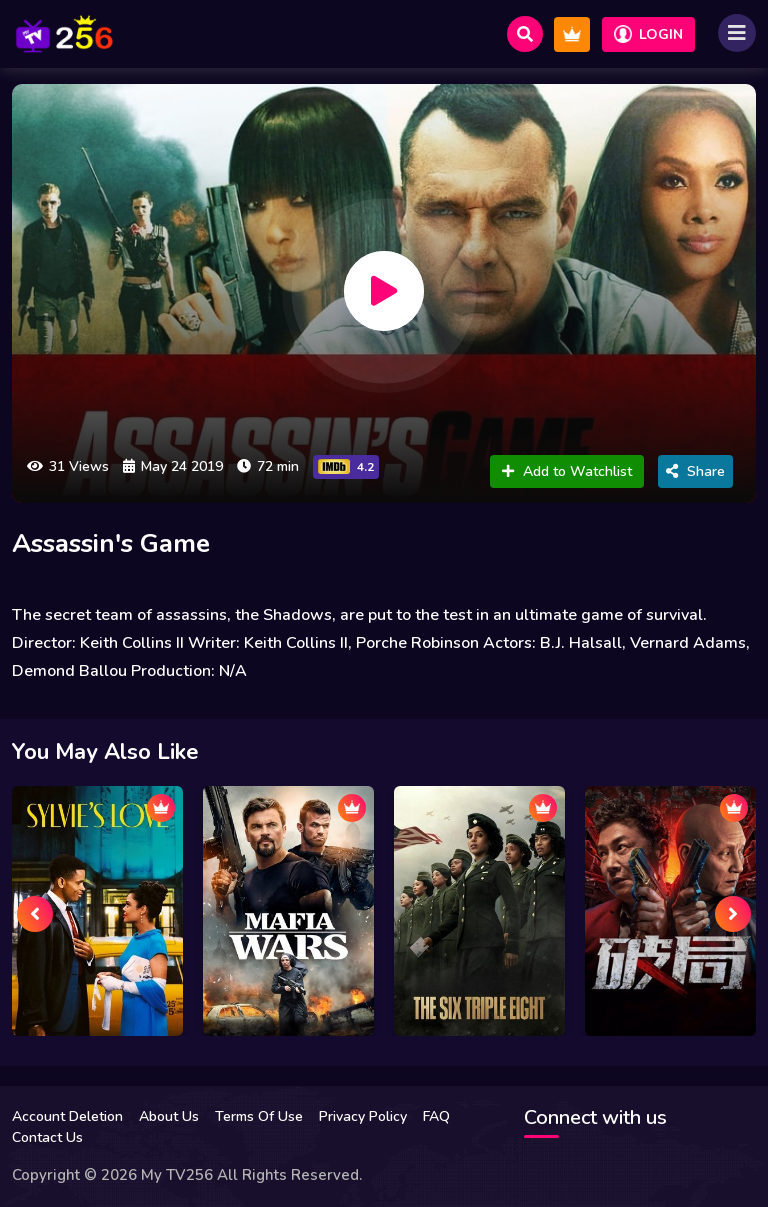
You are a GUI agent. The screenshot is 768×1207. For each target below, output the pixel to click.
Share (695, 471)
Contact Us (47, 1137)
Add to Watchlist (567, 471)
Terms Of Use (259, 1116)
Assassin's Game (111, 543)
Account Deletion (67, 1116)
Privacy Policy (363, 1116)
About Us (169, 1116)
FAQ (436, 1116)
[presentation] (35, 914)
